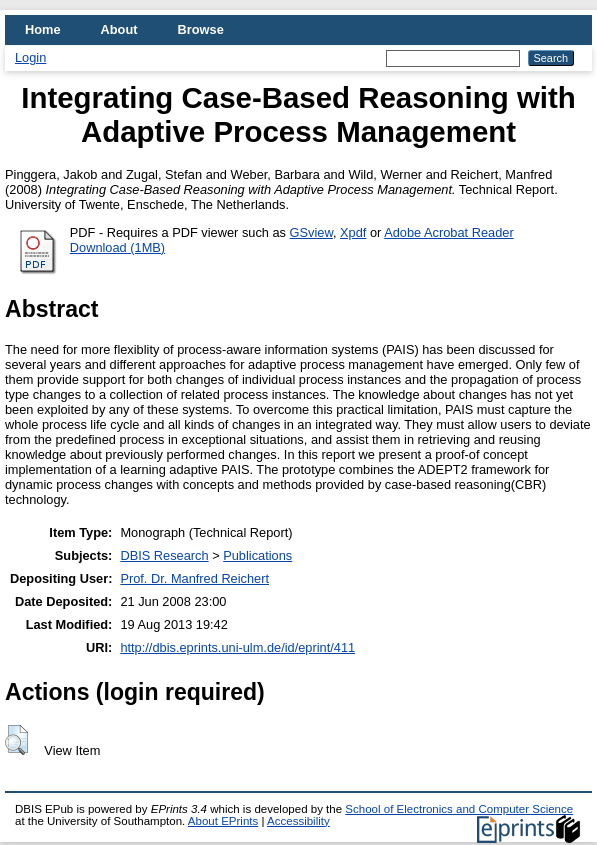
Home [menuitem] (43, 29)
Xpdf (353, 232)
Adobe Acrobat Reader (448, 232)
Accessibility (298, 821)
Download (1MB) (117, 247)
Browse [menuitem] (201, 29)
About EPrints (223, 821)
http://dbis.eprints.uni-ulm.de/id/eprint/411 (237, 647)
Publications (257, 555)
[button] (16, 740)
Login (30, 57)
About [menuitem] (119, 29)
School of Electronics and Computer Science (459, 809)
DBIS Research (164, 555)
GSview (311, 232)
